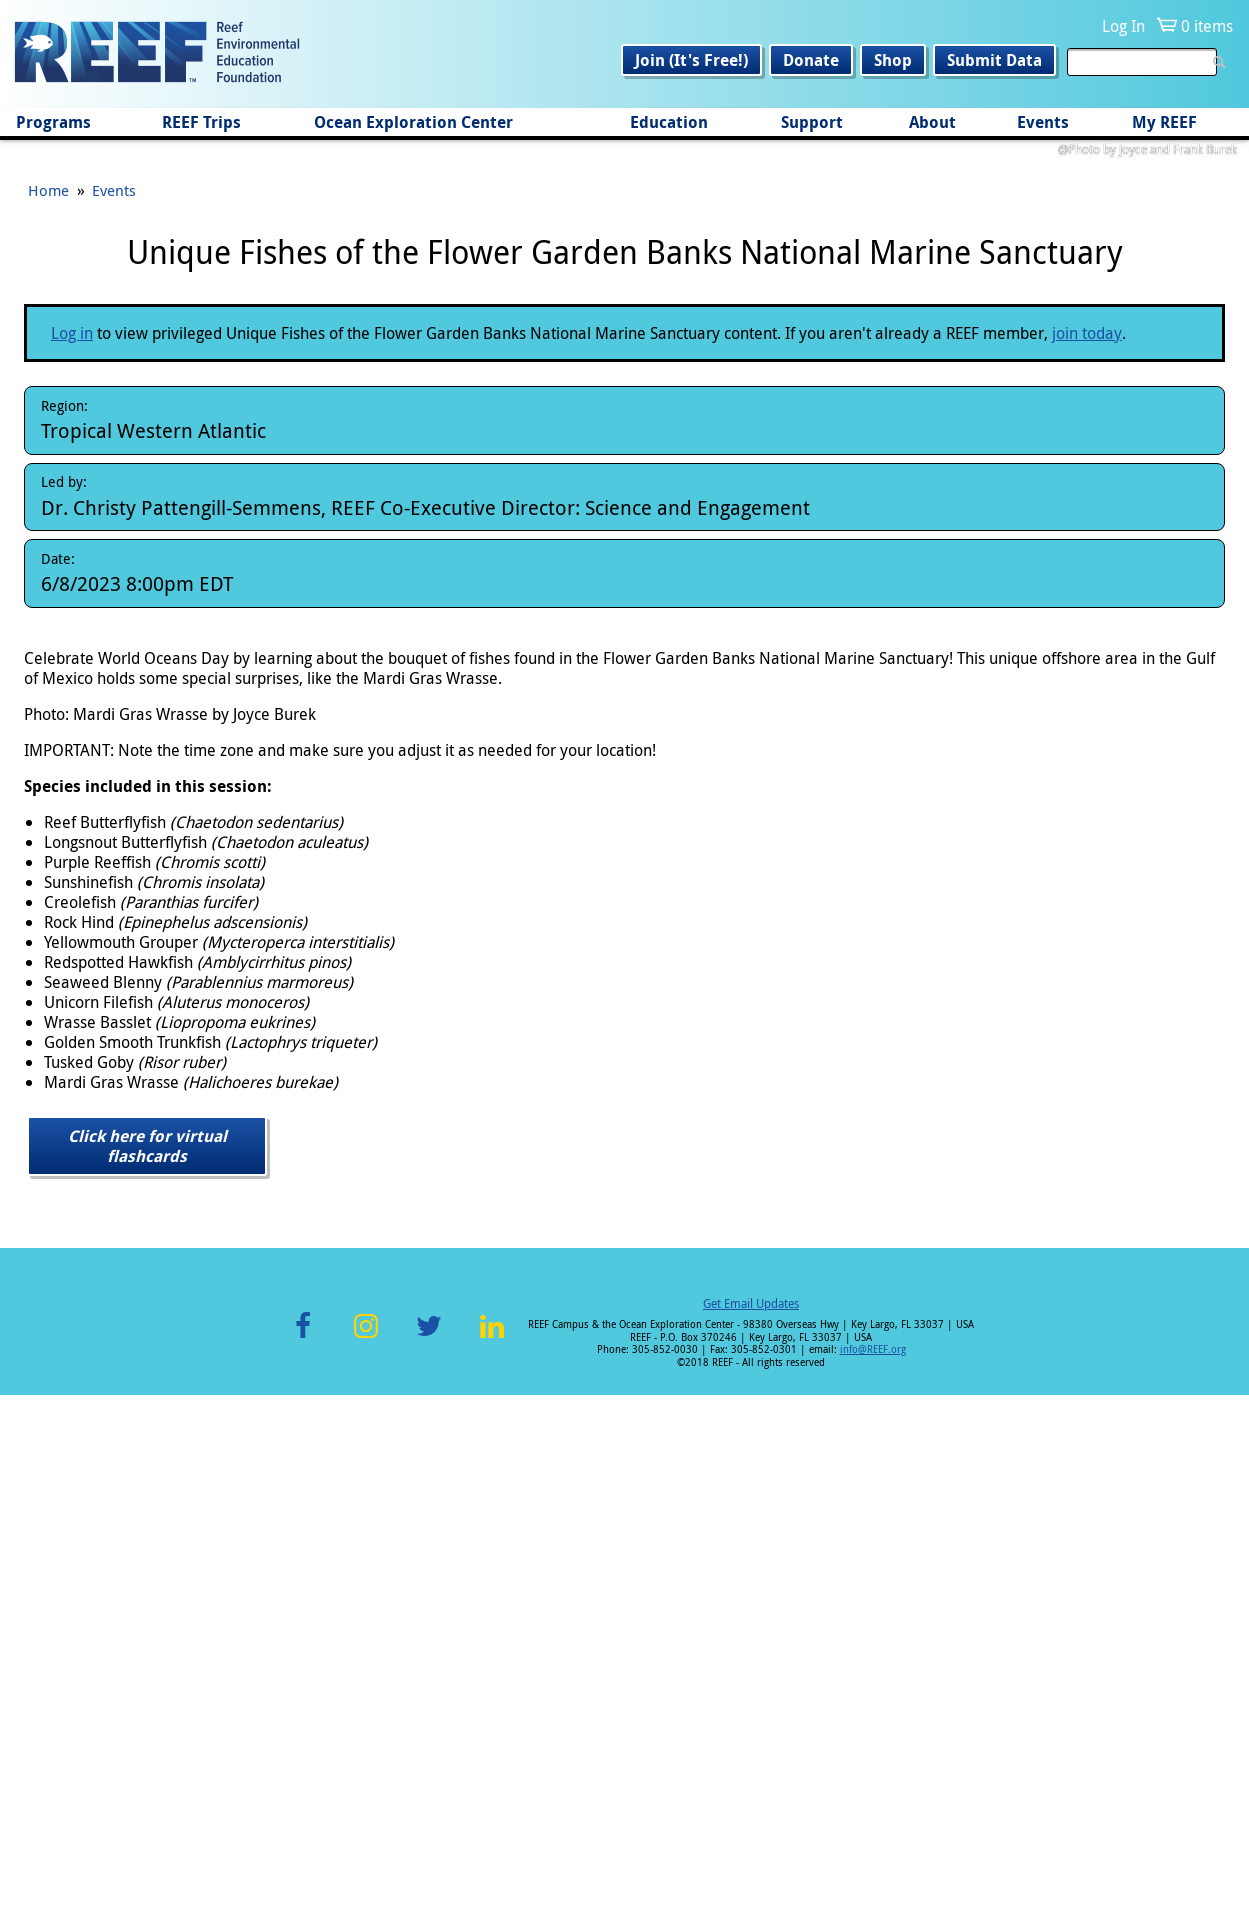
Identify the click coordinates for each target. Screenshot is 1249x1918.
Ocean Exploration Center (413, 122)
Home (48, 713)
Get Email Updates (751, 1826)
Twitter (429, 1860)
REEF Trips (201, 122)
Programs (53, 122)
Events (1043, 122)
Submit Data (994, 60)
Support (812, 122)
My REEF (1164, 122)
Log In (1123, 26)
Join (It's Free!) (691, 60)
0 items (1207, 26)
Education (669, 122)
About (932, 122)
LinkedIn (492, 1860)
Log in (72, 856)
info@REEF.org (873, 1872)
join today (1087, 856)
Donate (811, 60)
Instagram (366, 1860)
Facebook (303, 1860)
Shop (893, 60)
